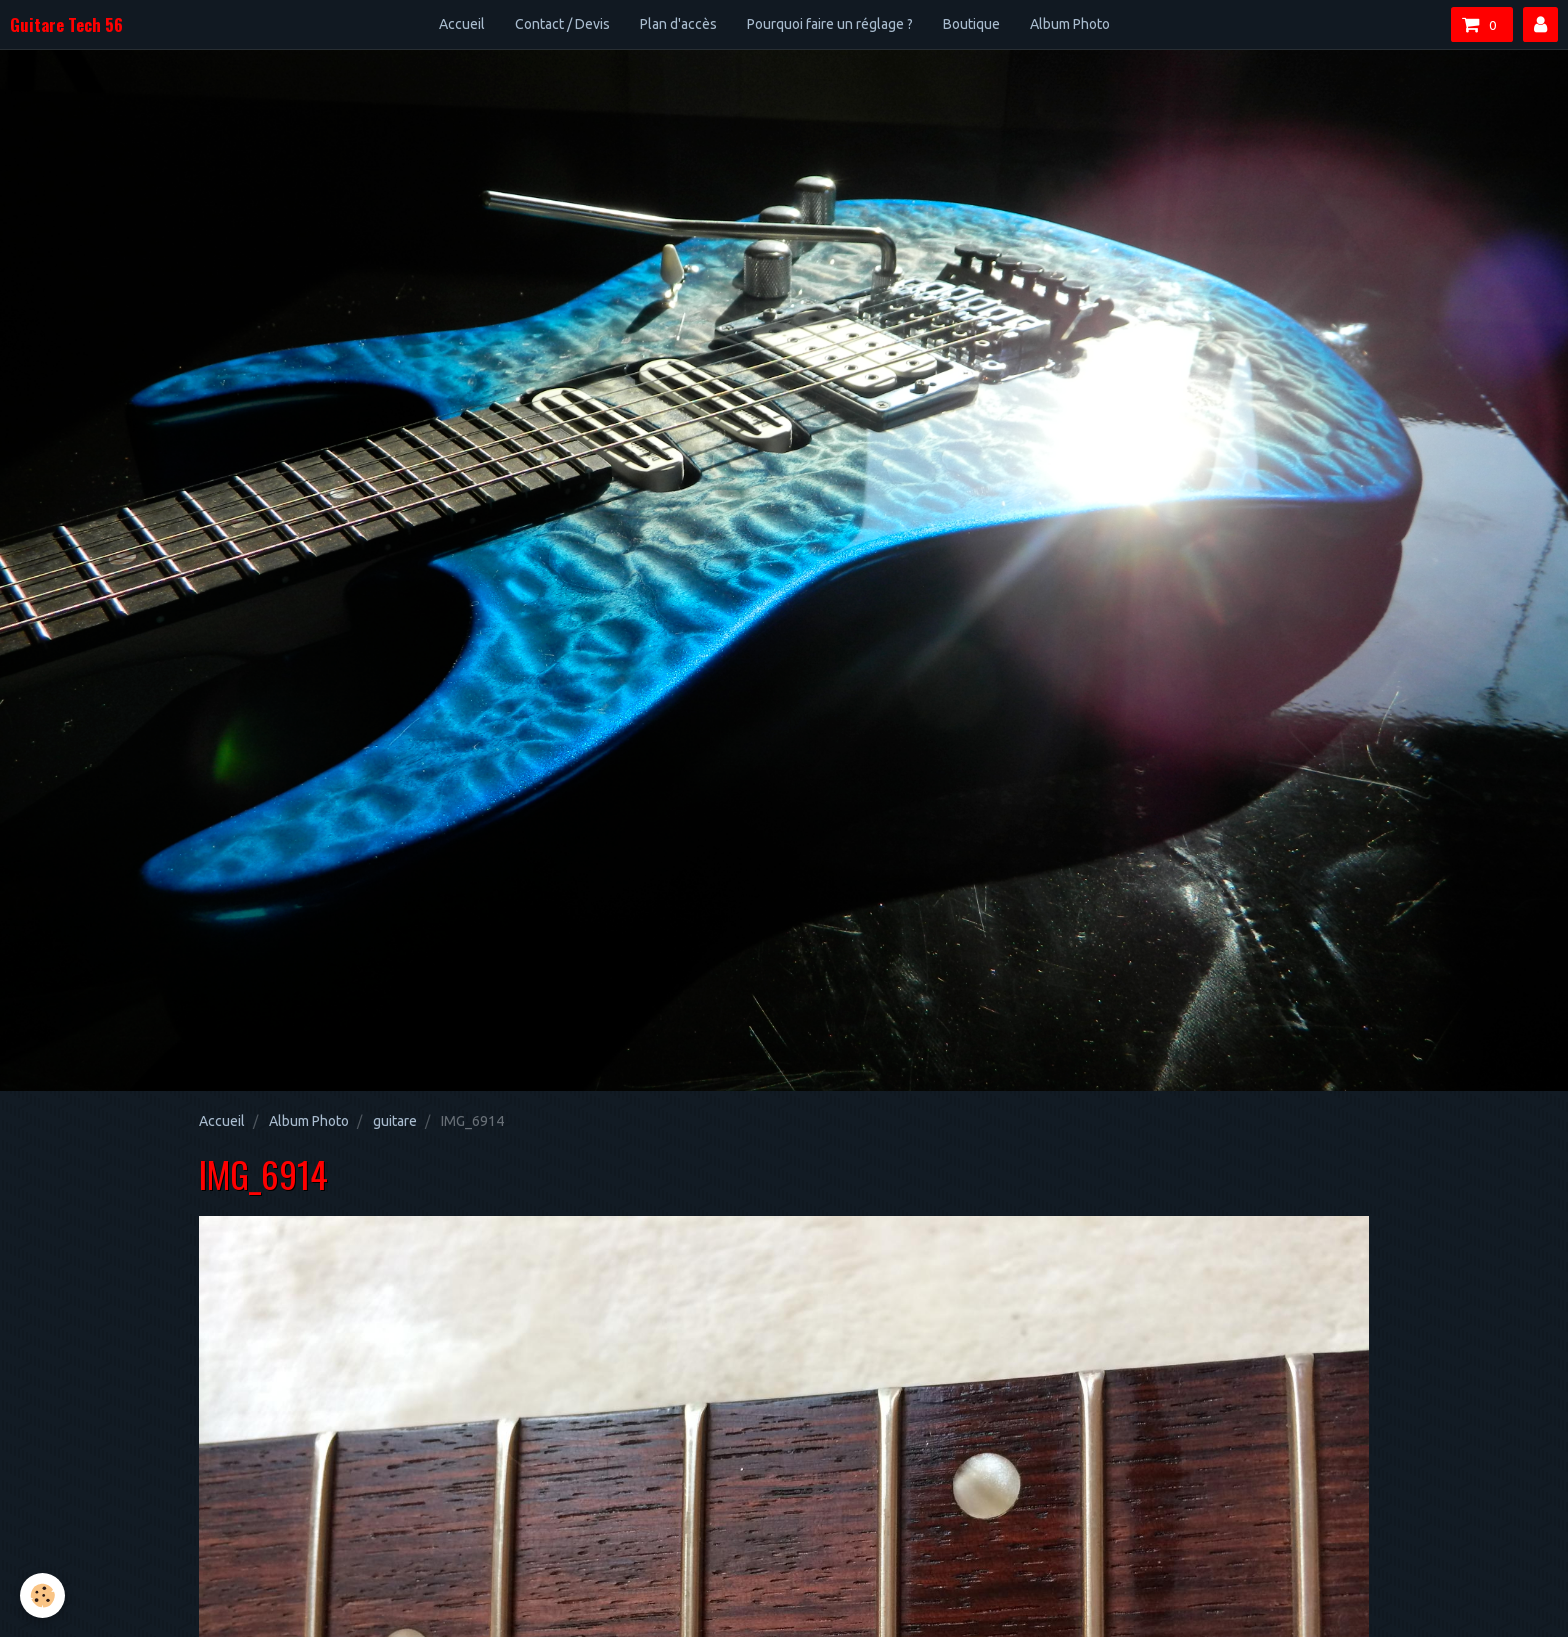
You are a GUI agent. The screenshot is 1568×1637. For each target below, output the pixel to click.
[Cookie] (42, 1595)
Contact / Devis (562, 24)
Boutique (971, 24)
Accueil (462, 24)
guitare (395, 1121)
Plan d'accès (678, 24)
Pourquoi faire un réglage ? (830, 24)
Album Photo (1070, 24)
